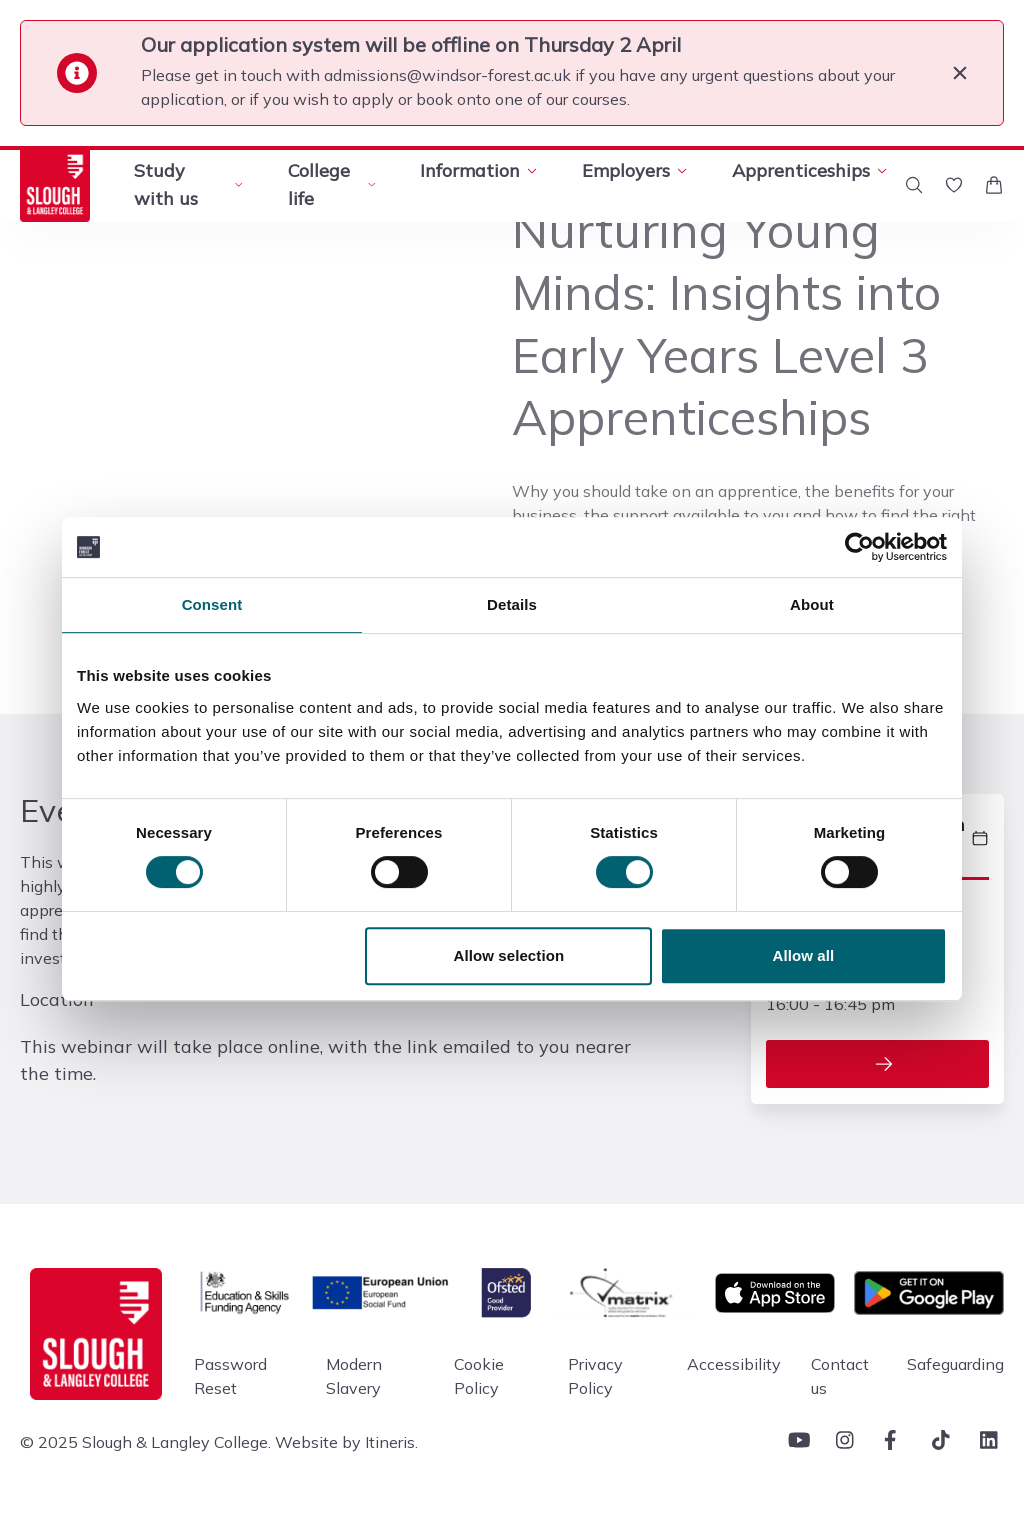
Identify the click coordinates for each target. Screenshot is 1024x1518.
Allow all (804, 955)
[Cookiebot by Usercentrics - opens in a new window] (859, 547)
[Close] (960, 73)
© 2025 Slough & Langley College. (145, 1442)
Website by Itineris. (346, 1442)
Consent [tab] (212, 604)
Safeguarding (955, 1364)
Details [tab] (512, 604)
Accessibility (734, 1364)
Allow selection (509, 955)
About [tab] (812, 604)
